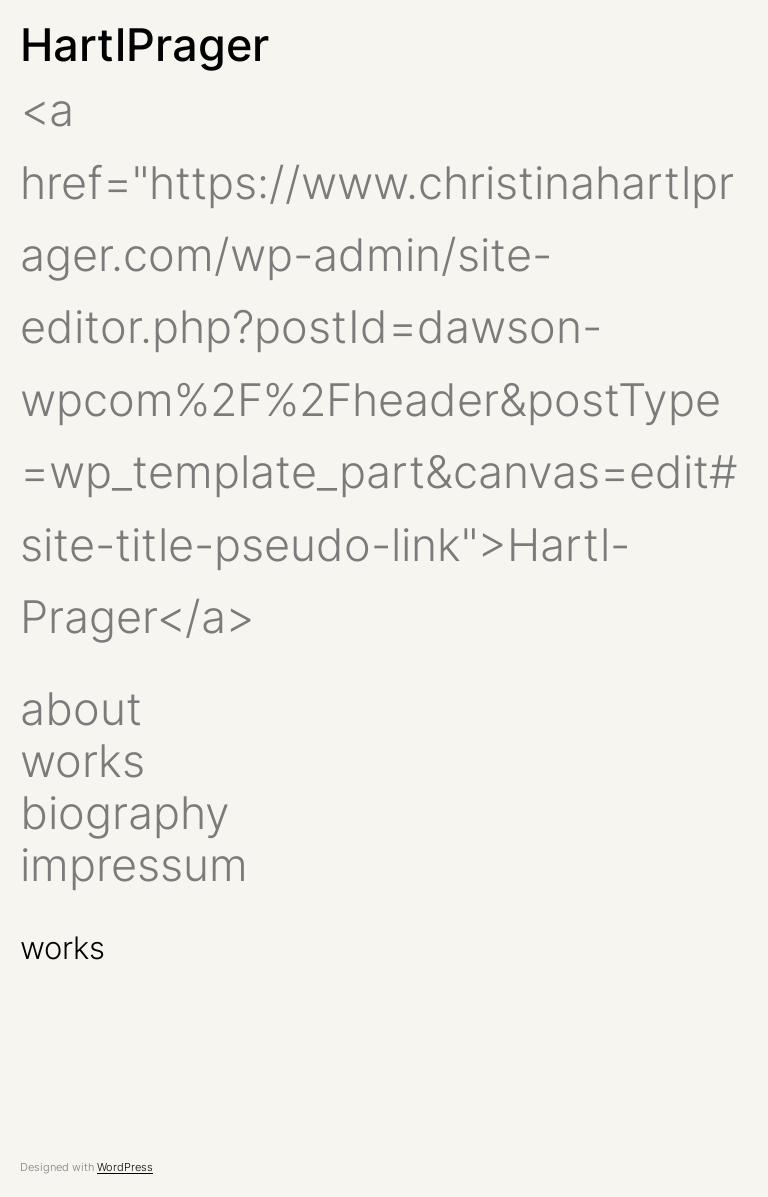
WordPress (125, 1167)
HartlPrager (144, 44)
